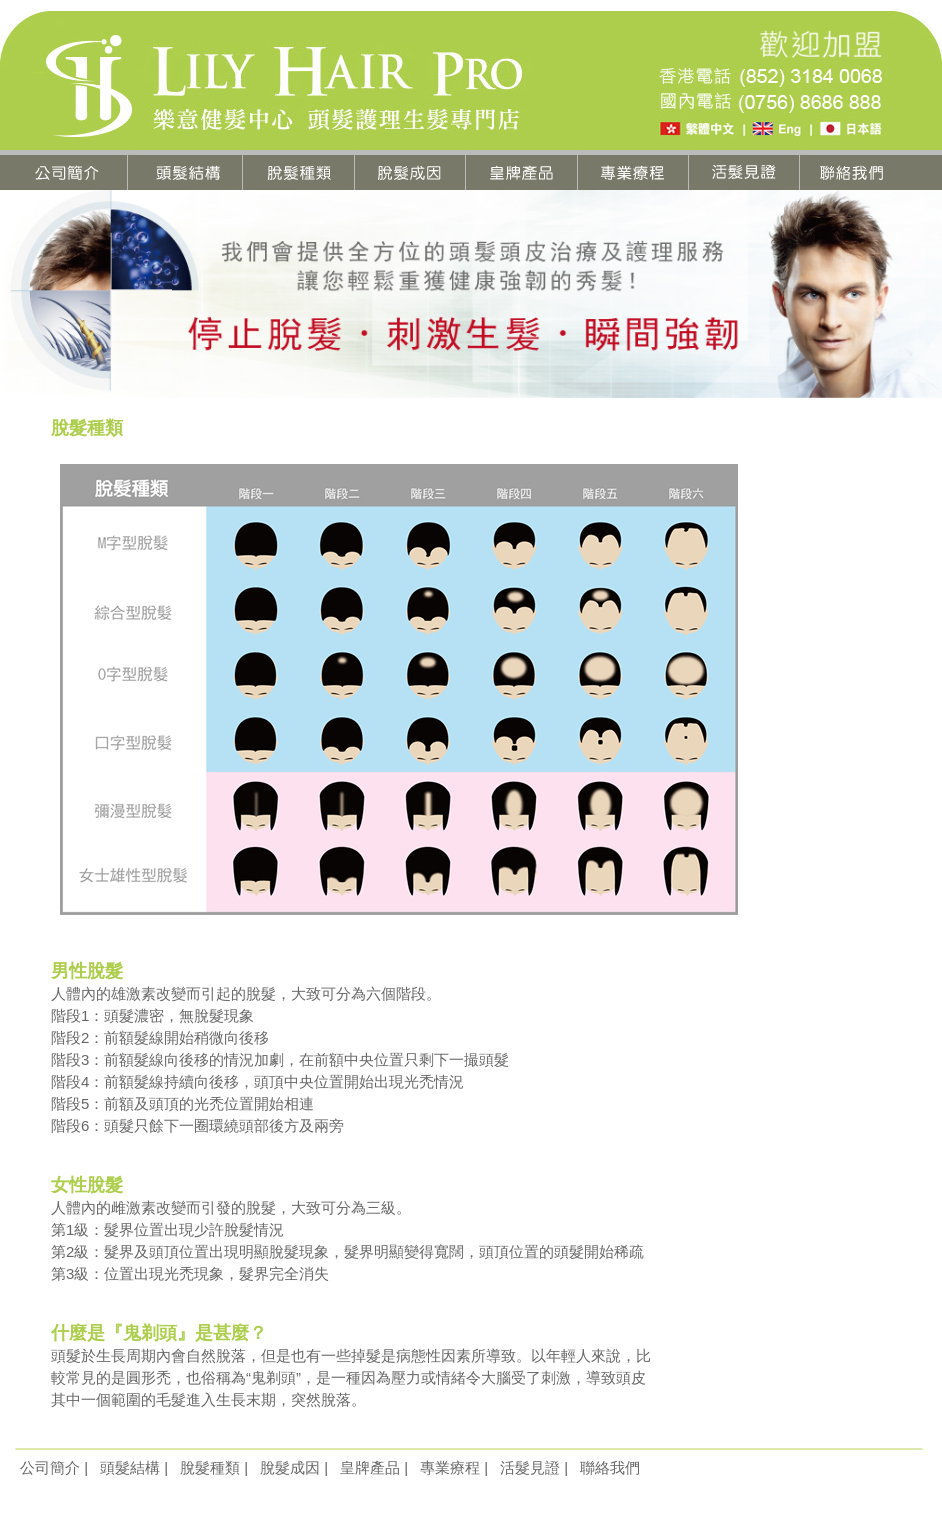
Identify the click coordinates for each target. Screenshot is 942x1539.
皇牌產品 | (374, 1467)
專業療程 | (454, 1467)
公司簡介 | (54, 1467)
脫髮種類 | (214, 1467)
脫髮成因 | (294, 1467)
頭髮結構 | (134, 1467)
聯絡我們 (610, 1467)
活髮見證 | (534, 1467)
